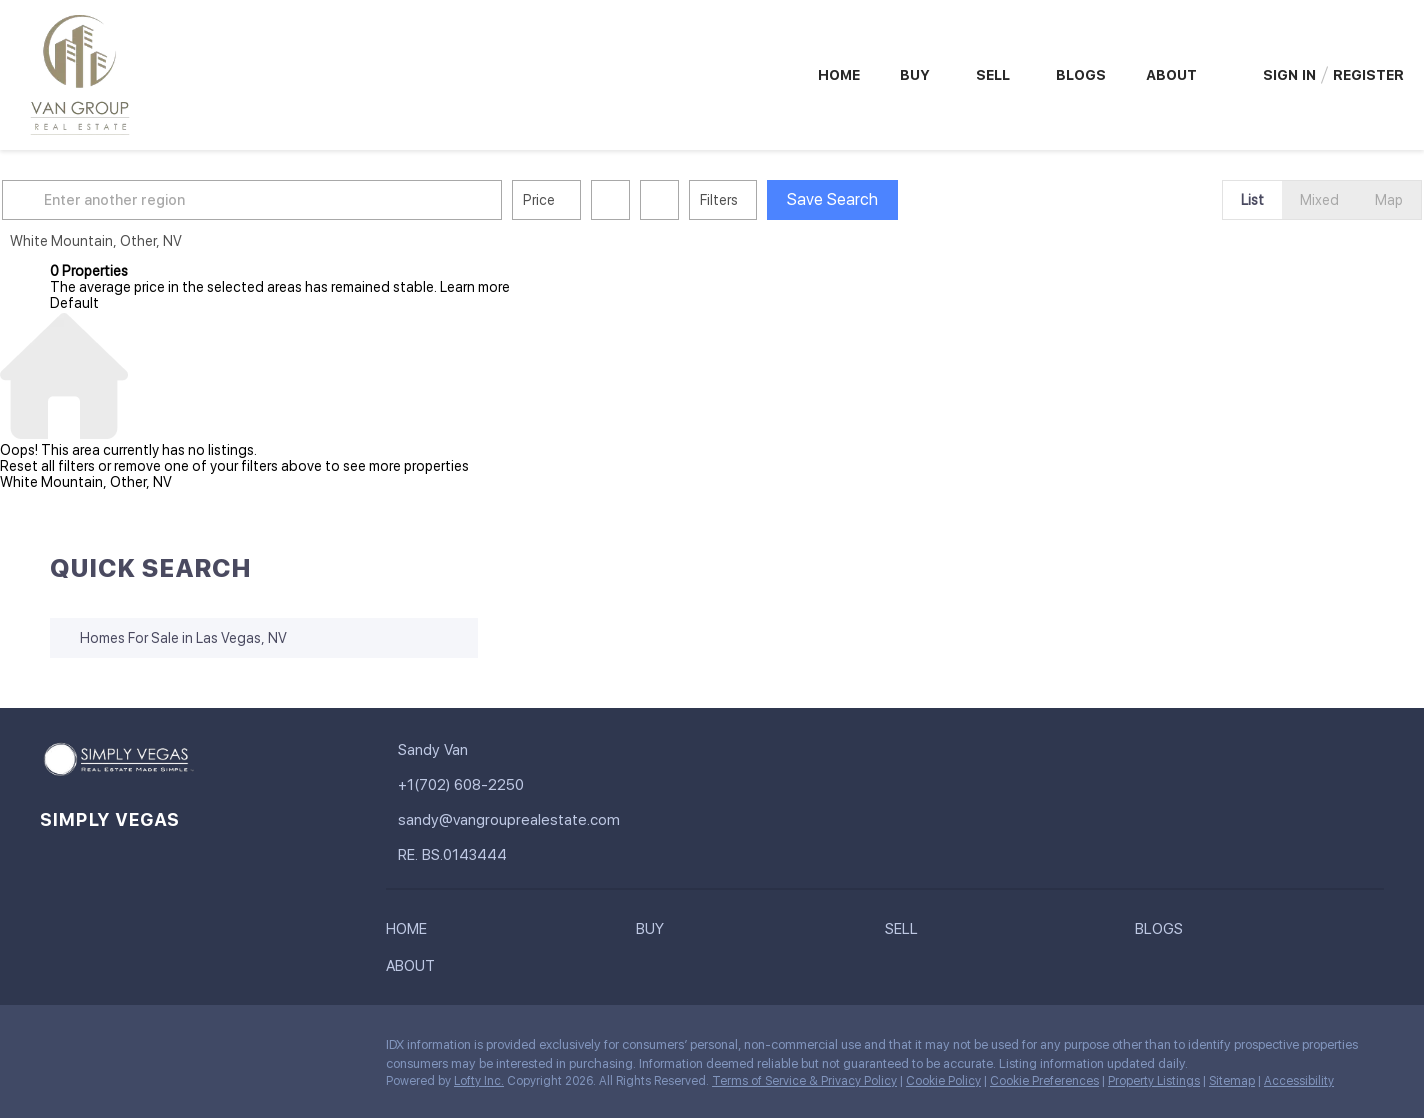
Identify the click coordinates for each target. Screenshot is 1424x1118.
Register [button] (1368, 75)
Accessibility (1299, 1081)
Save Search (880, 199)
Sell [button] (993, 75)
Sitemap (1232, 1081)
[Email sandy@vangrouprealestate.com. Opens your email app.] (520, 820)
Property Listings (1154, 1081)
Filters (767, 200)
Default (74, 303)
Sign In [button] (1289, 75)
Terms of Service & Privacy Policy (804, 1081)
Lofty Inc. (479, 1081)
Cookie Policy (943, 1081)
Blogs (1081, 75)
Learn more (475, 287)
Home (839, 75)
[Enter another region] (308, 200)
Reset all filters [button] (47, 466)
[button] (74, 200)
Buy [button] (915, 75)
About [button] (1171, 75)
